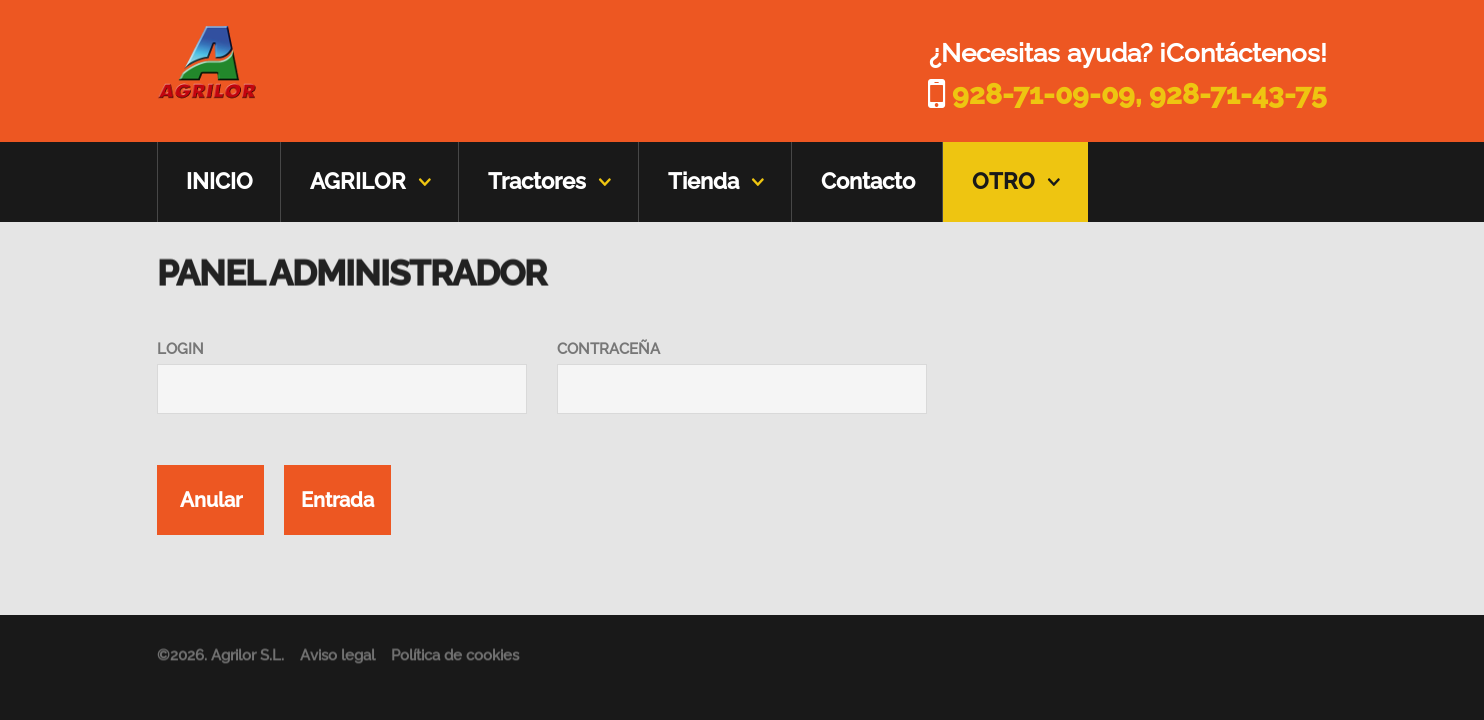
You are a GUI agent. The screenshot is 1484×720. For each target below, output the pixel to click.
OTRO (1003, 181)
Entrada (337, 500)
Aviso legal (337, 659)
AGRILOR (358, 181)
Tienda (703, 181)
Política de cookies (455, 659)
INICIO (219, 181)
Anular (211, 500)
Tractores (537, 181)
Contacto (868, 181)
